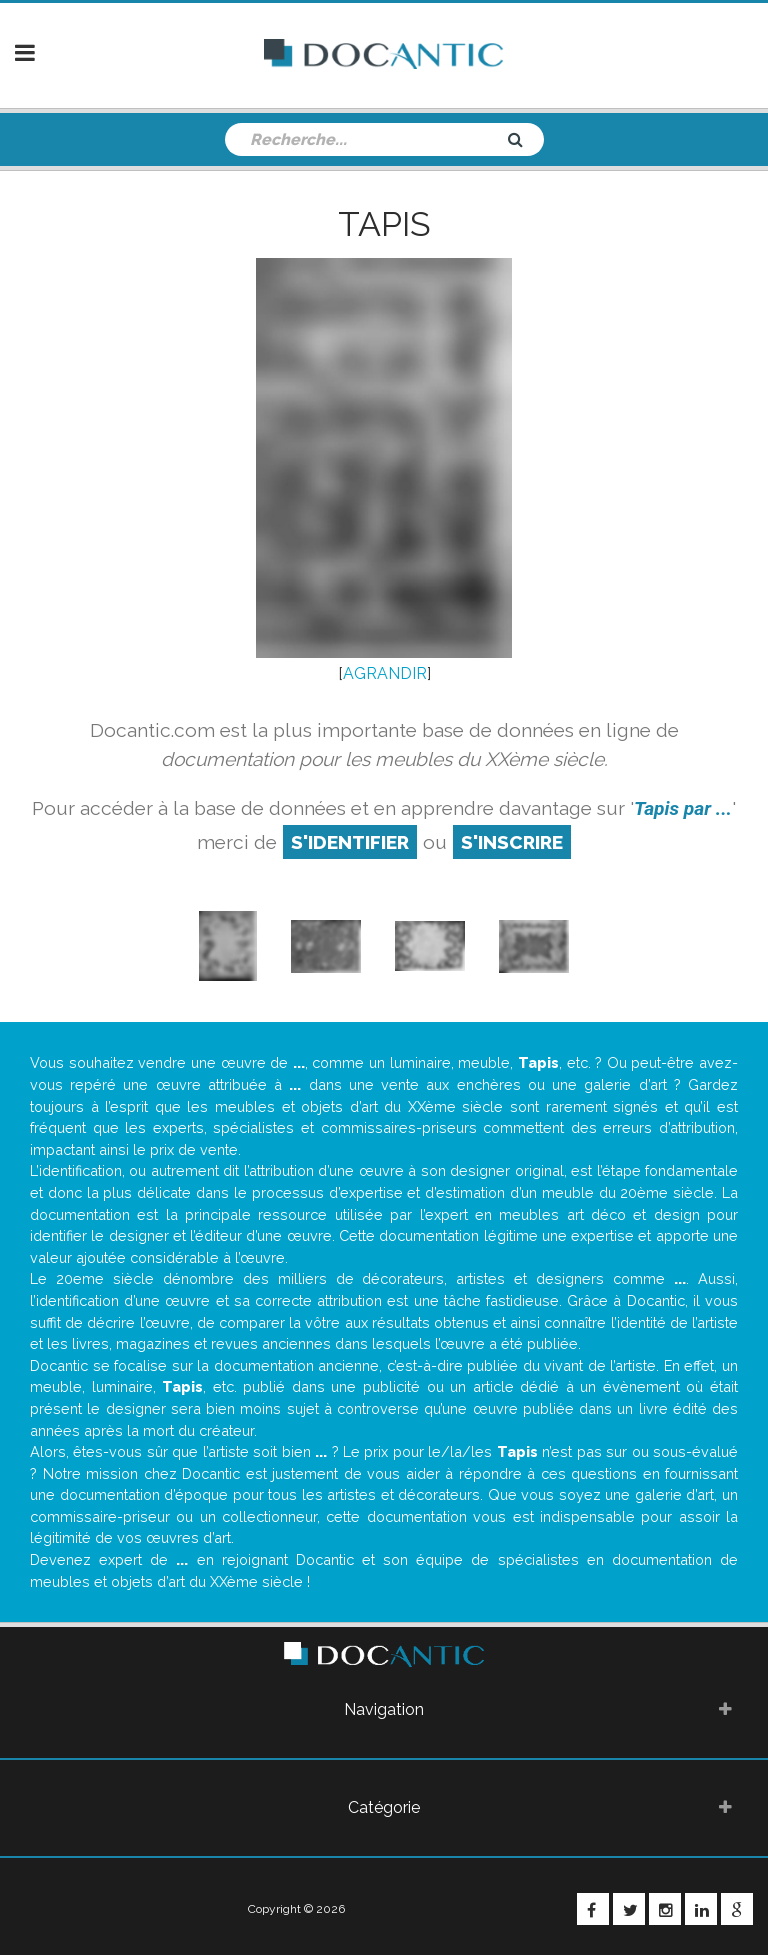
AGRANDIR (385, 673)
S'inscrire (512, 842)
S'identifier (350, 842)
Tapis (384, 224)
